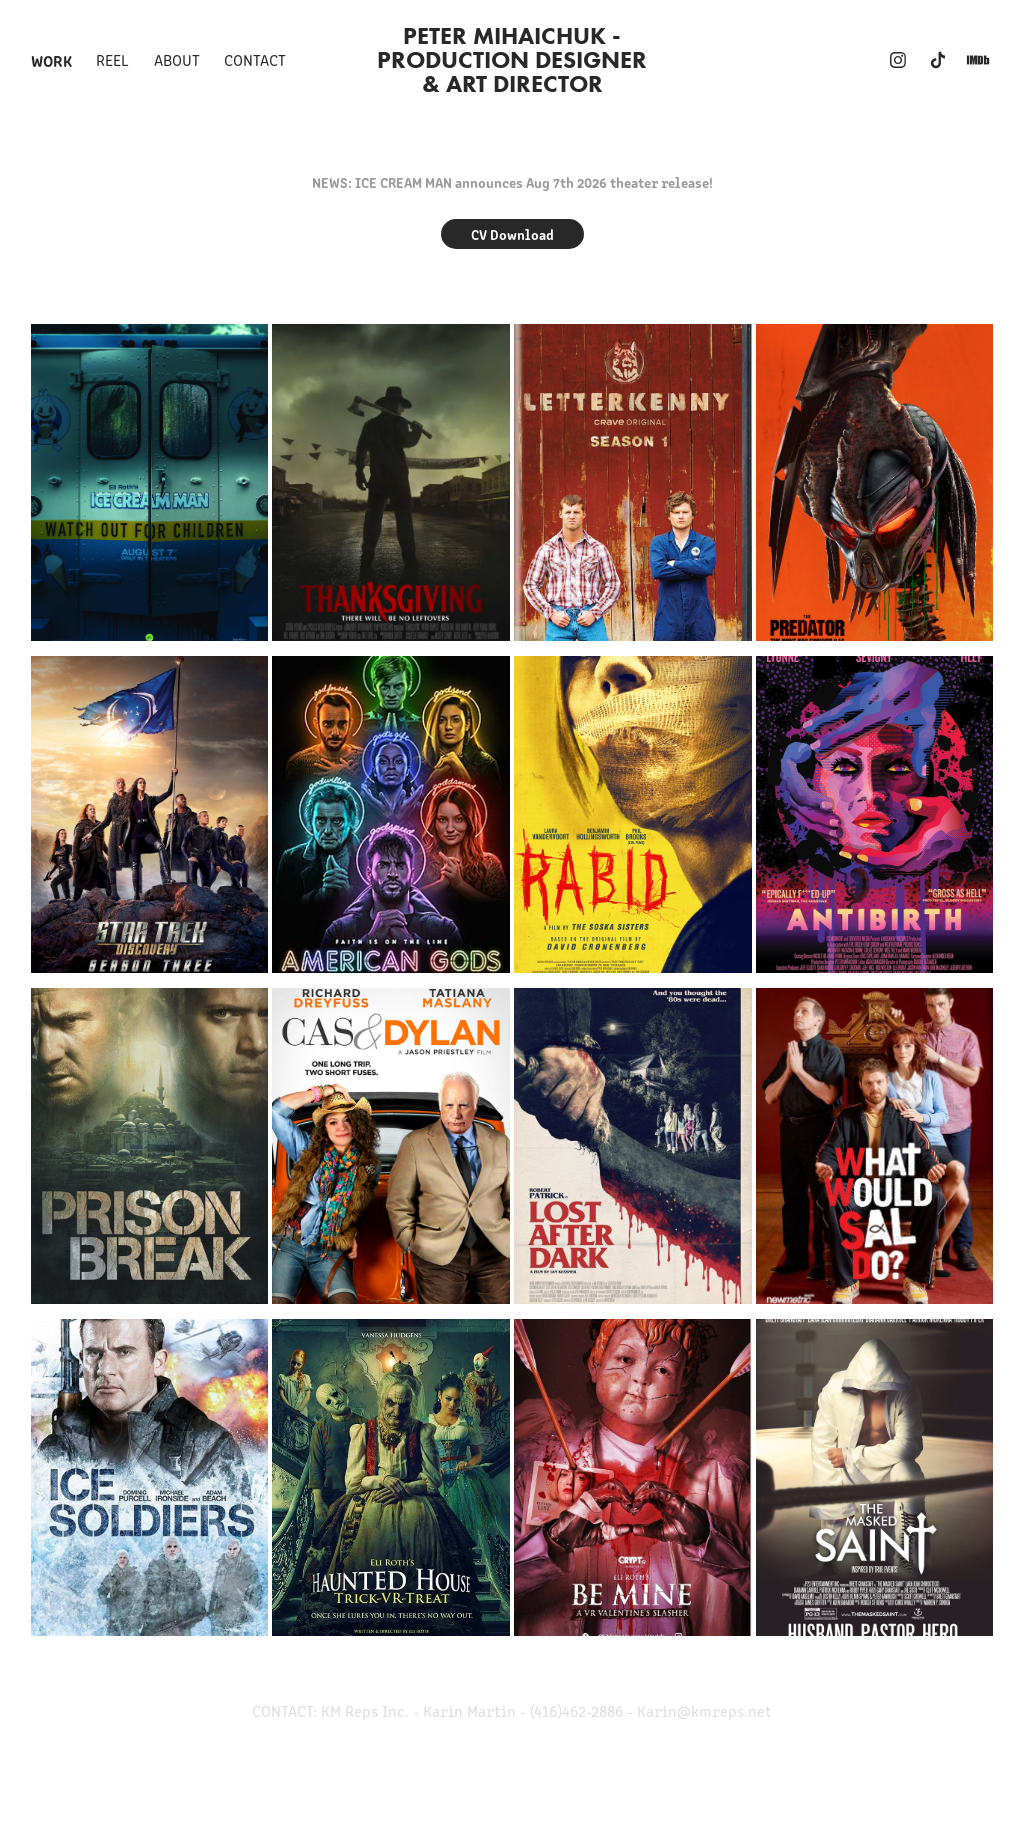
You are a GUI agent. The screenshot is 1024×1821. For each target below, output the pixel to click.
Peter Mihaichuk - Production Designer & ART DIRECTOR (515, 59)
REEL (112, 59)
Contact (255, 59)
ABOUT (177, 59)
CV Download (512, 234)
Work (51, 60)
